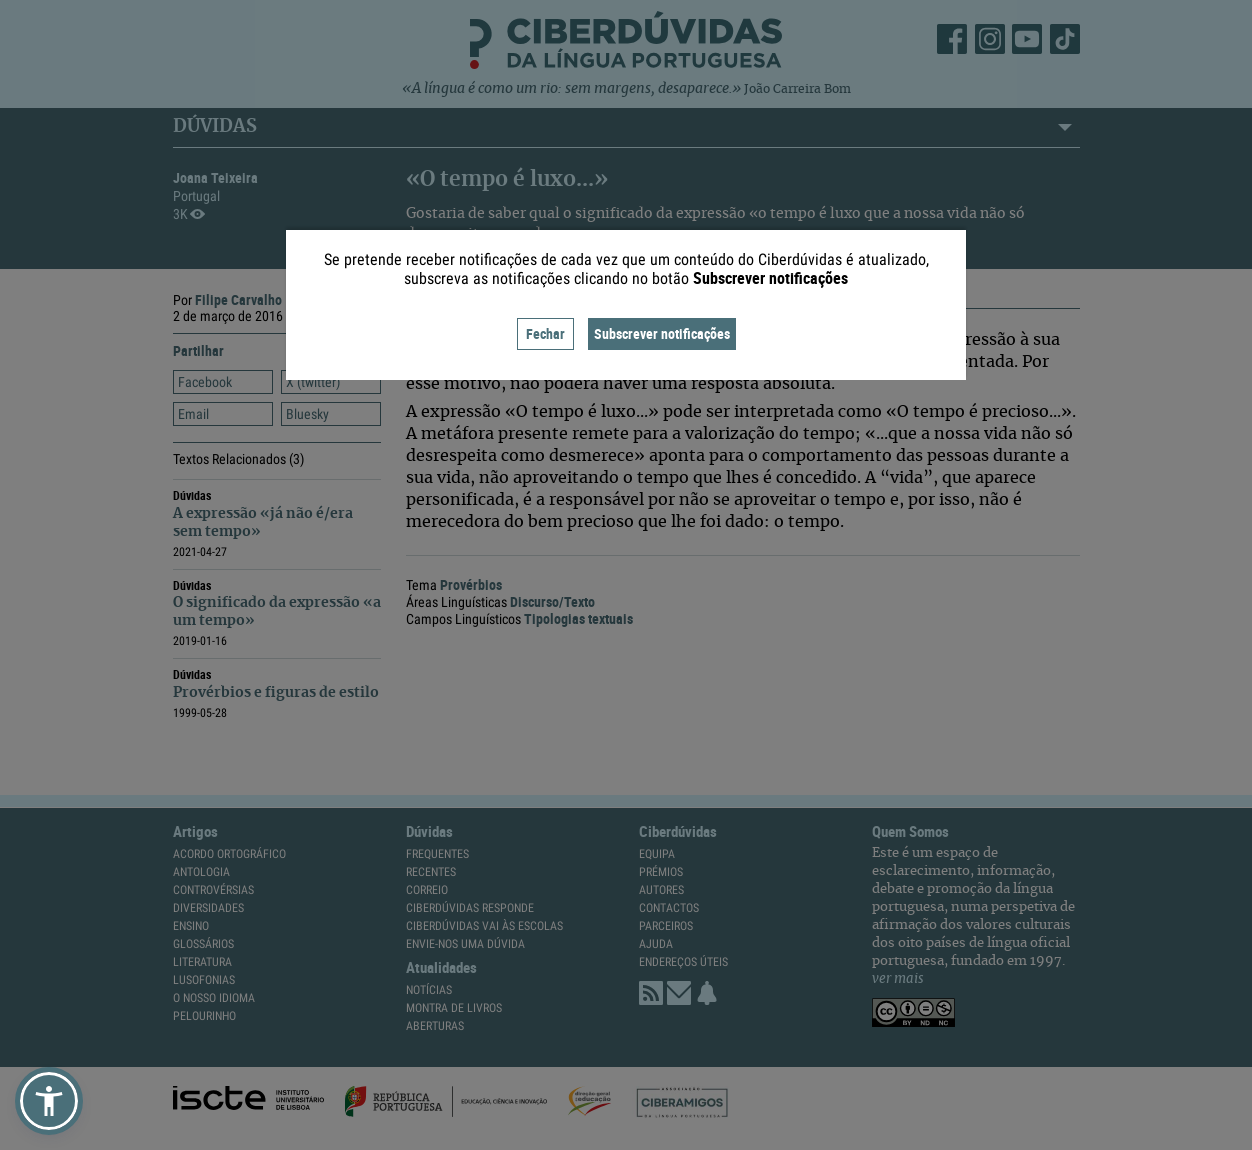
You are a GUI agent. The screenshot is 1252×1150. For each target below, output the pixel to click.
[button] (49, 1101)
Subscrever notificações (662, 333)
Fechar (545, 333)
